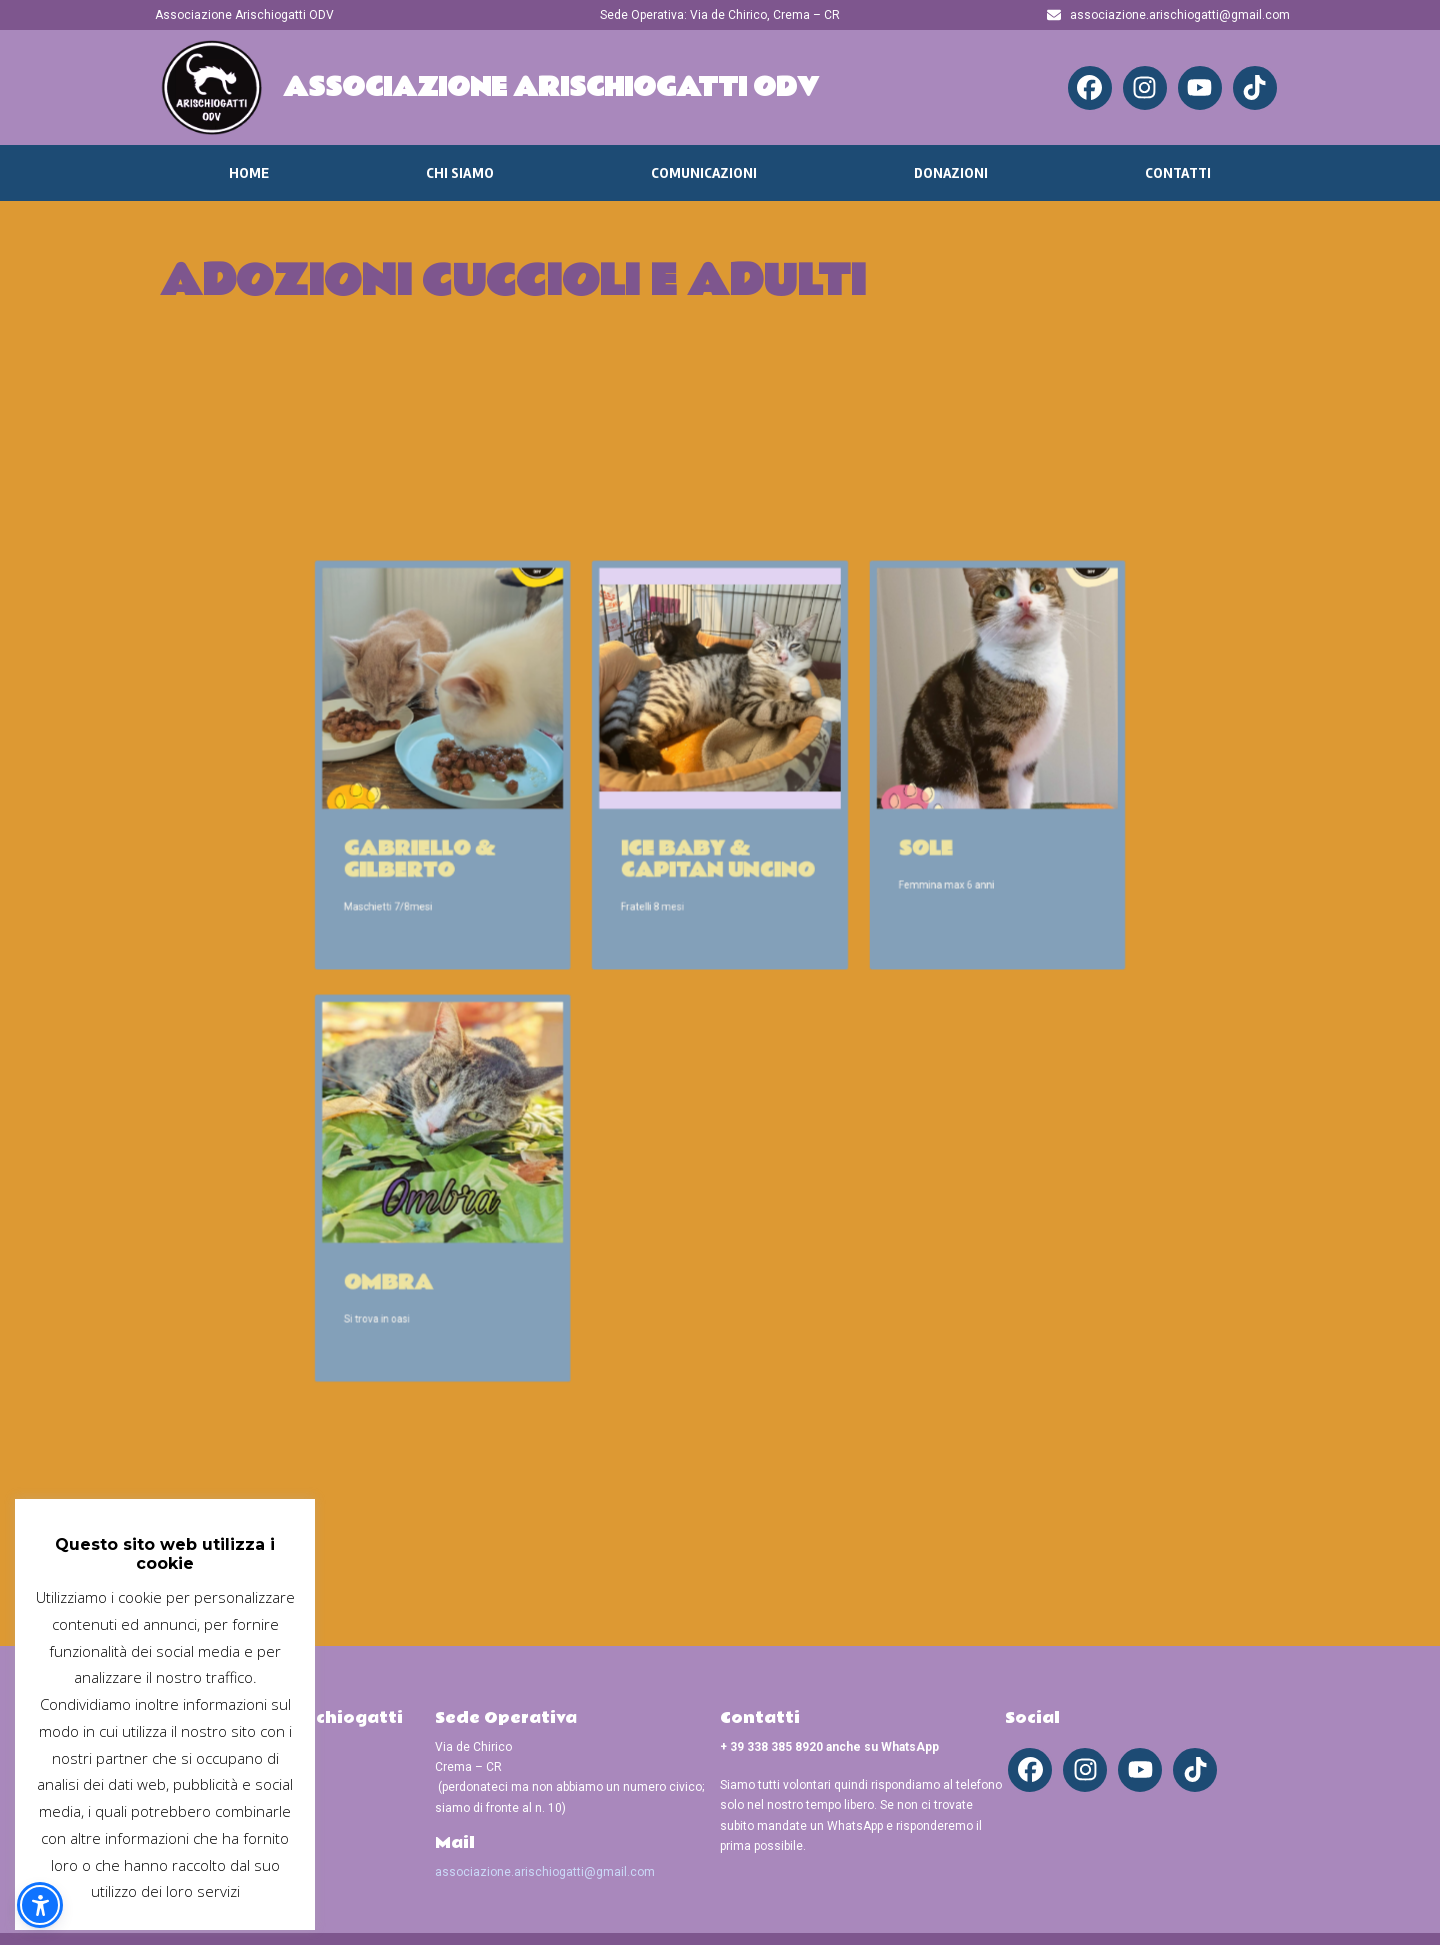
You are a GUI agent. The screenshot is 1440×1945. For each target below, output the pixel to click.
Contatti (1178, 173)
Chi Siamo (460, 173)
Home (249, 173)
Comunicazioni (704, 173)
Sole (879, 878)
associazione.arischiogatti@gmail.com (545, 1872)
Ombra (463, 1214)
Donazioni (951, 173)
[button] (40, 1905)
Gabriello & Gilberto (487, 886)
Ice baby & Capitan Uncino (718, 886)
